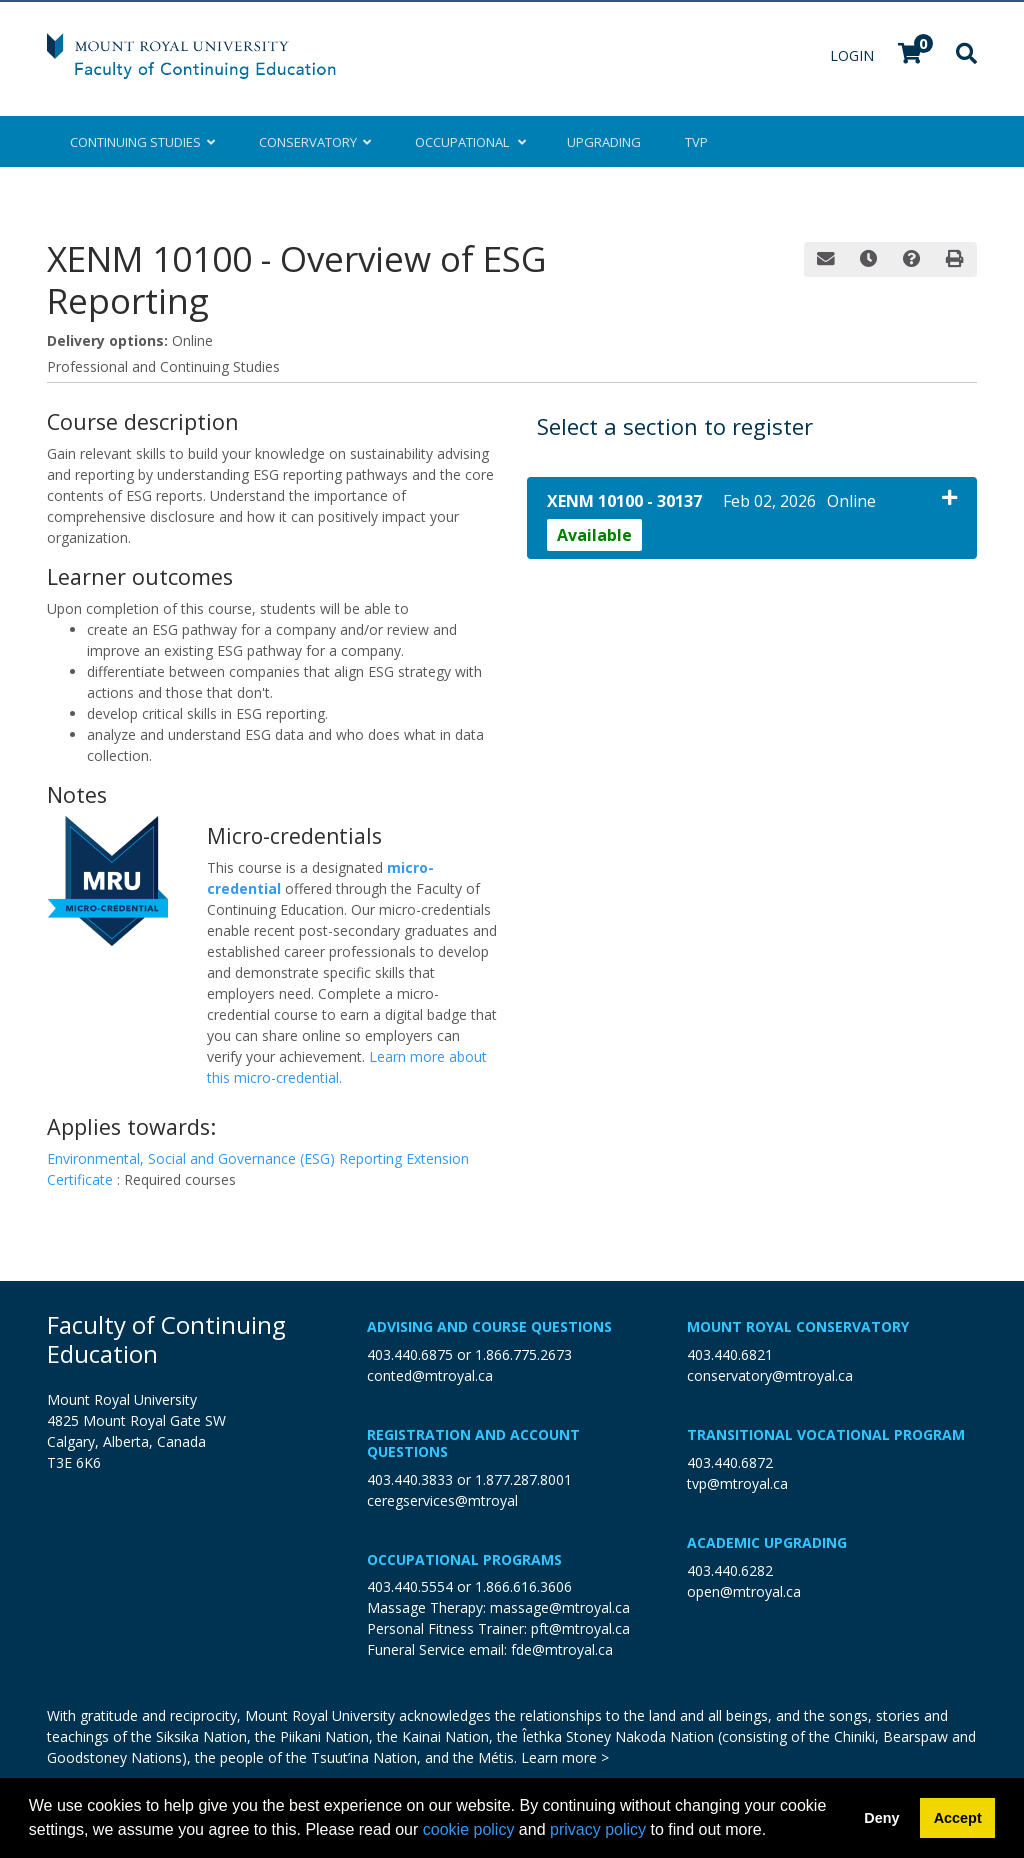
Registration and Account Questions (473, 1443)
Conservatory (315, 142)
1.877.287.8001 (523, 1479)
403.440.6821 (730, 1354)
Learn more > (565, 1757)
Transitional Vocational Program (826, 1434)
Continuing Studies (142, 142)
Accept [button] (958, 1818)
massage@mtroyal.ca (560, 1607)
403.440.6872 (730, 1462)
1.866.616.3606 (523, 1586)
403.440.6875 (410, 1354)
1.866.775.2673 (523, 1354)
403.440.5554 (410, 1586)
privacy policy (598, 1829)
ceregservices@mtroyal (442, 1500)
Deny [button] (881, 1818)
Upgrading (604, 142)
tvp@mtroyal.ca (737, 1483)
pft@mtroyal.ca (580, 1628)
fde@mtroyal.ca (562, 1649)
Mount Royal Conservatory (798, 1326)
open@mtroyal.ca (744, 1591)
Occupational (469, 142)
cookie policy (469, 1829)
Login (854, 55)
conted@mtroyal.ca (430, 1375)
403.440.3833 (410, 1479)
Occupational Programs (464, 1559)
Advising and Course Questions (489, 1326)
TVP (696, 142)
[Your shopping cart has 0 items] (911, 55)
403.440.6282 (730, 1570)
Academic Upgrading (767, 1542)
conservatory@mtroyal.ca (770, 1375)
